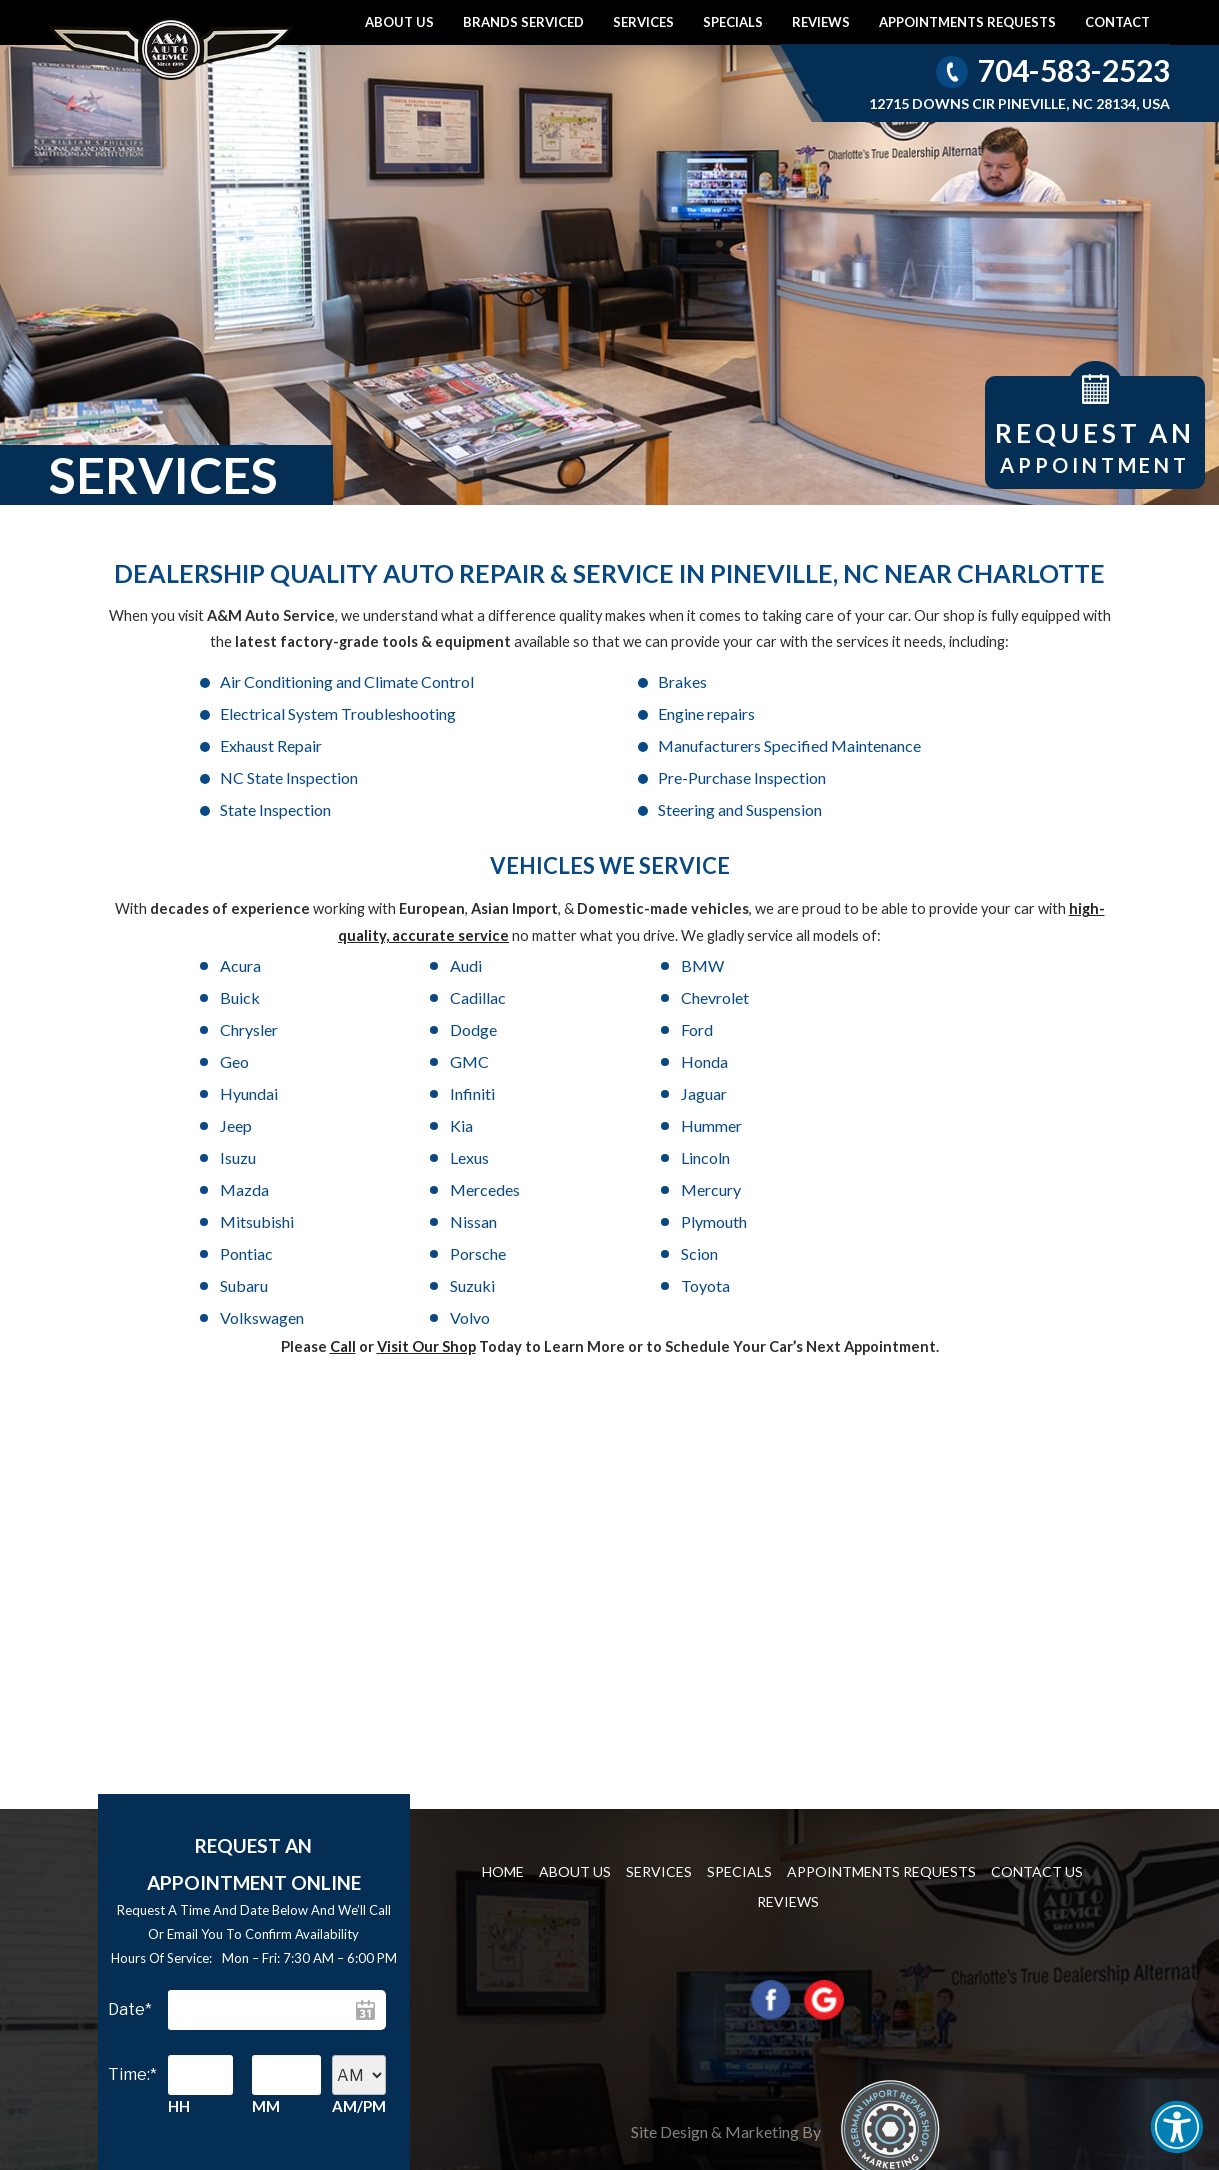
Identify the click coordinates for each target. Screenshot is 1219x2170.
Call (343, 1154)
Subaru (244, 1125)
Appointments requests (967, 22)
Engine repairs (268, 713)
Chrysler (423, 965)
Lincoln (244, 1061)
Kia (405, 1029)
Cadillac (944, 933)
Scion (934, 1093)
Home (503, 1679)
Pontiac (594, 1093)
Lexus (935, 1029)
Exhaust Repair (575, 713)
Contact (1117, 22)
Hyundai (597, 997)
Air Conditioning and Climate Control (347, 681)
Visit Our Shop (426, 1154)
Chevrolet (254, 965)
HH (179, 1914)
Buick (762, 933)
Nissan (243, 1093)
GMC (239, 997)
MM (266, 1914)
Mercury (772, 1061)
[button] (1177, 2127)
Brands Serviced (523, 22)
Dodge (591, 965)
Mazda (418, 1061)
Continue (276, 2054)
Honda (417, 997)
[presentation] (259, 1986)
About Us (399, 22)
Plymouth (427, 1093)
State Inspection (883, 745)
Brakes (548, 681)
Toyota (592, 1125)
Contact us (1037, 1679)
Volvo (936, 1125)
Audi (410, 933)
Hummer (598, 1029)
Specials (733, 22)
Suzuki (416, 1125)
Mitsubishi (953, 1061)
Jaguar (939, 997)
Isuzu (760, 1029)
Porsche (770, 1093)
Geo (930, 965)
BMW (589, 933)
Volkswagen (784, 1125)
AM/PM (359, 1914)
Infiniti (764, 997)
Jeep (236, 1029)
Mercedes (603, 1061)
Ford (758, 965)
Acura (240, 933)
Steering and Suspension (302, 777)
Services (643, 22)
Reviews (821, 22)
